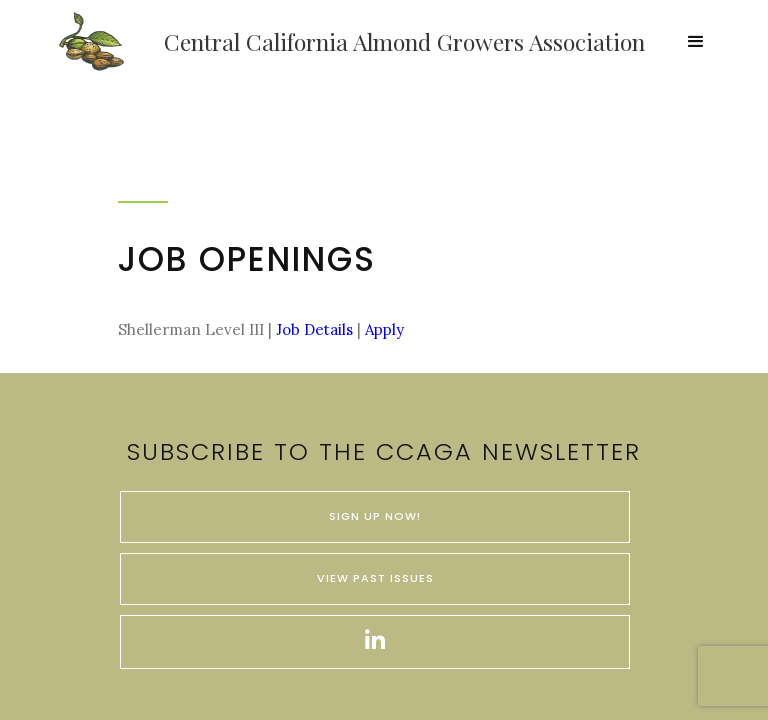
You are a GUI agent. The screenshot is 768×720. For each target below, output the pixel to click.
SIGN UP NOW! (375, 516)
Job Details (314, 329)
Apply (382, 329)
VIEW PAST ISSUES (375, 578)
